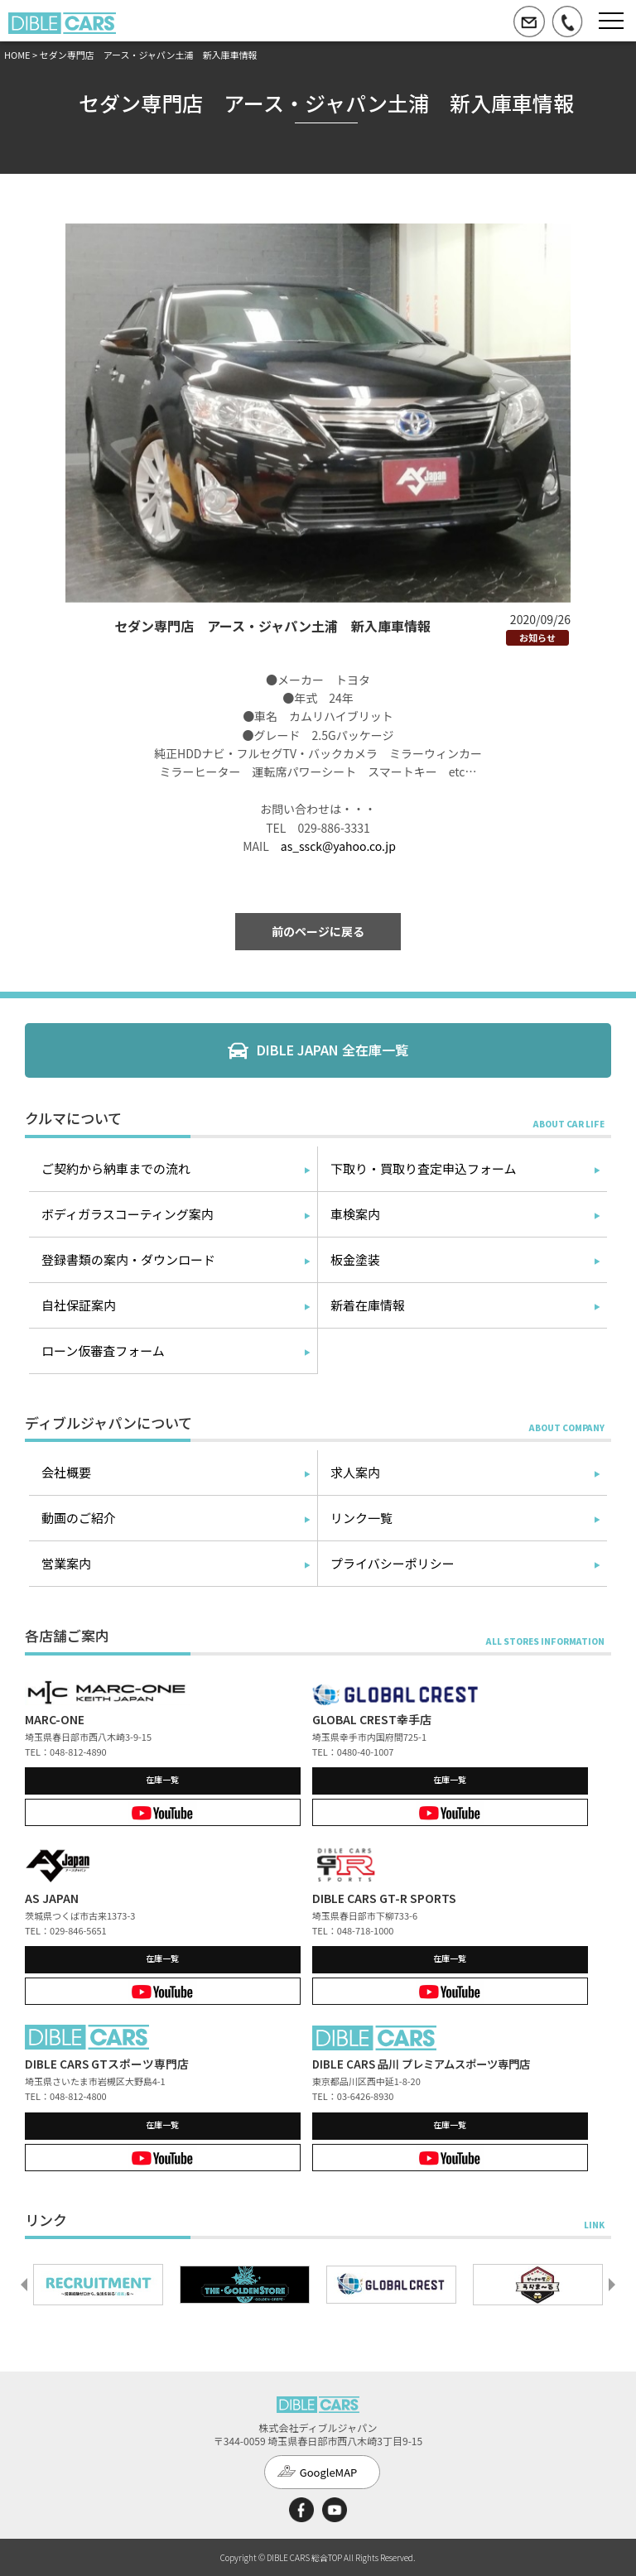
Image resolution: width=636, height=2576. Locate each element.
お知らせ (537, 637)
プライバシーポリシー (392, 1563)
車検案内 (355, 1214)
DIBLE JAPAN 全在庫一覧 (332, 1050)
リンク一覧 (361, 1517)
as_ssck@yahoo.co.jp (338, 846)
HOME (17, 54)
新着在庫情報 (367, 1305)
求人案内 (355, 1472)
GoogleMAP (329, 2472)
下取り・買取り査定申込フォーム (423, 1168)
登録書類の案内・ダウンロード (128, 1259)
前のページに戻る (318, 931)
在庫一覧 (162, 1779)
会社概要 (66, 1472)
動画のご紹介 (78, 1517)
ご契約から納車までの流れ (115, 1168)
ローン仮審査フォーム (103, 1350)
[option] (98, 2285)
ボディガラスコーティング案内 (127, 1214)
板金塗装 (355, 1259)
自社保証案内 (78, 1305)
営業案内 (66, 1563)
